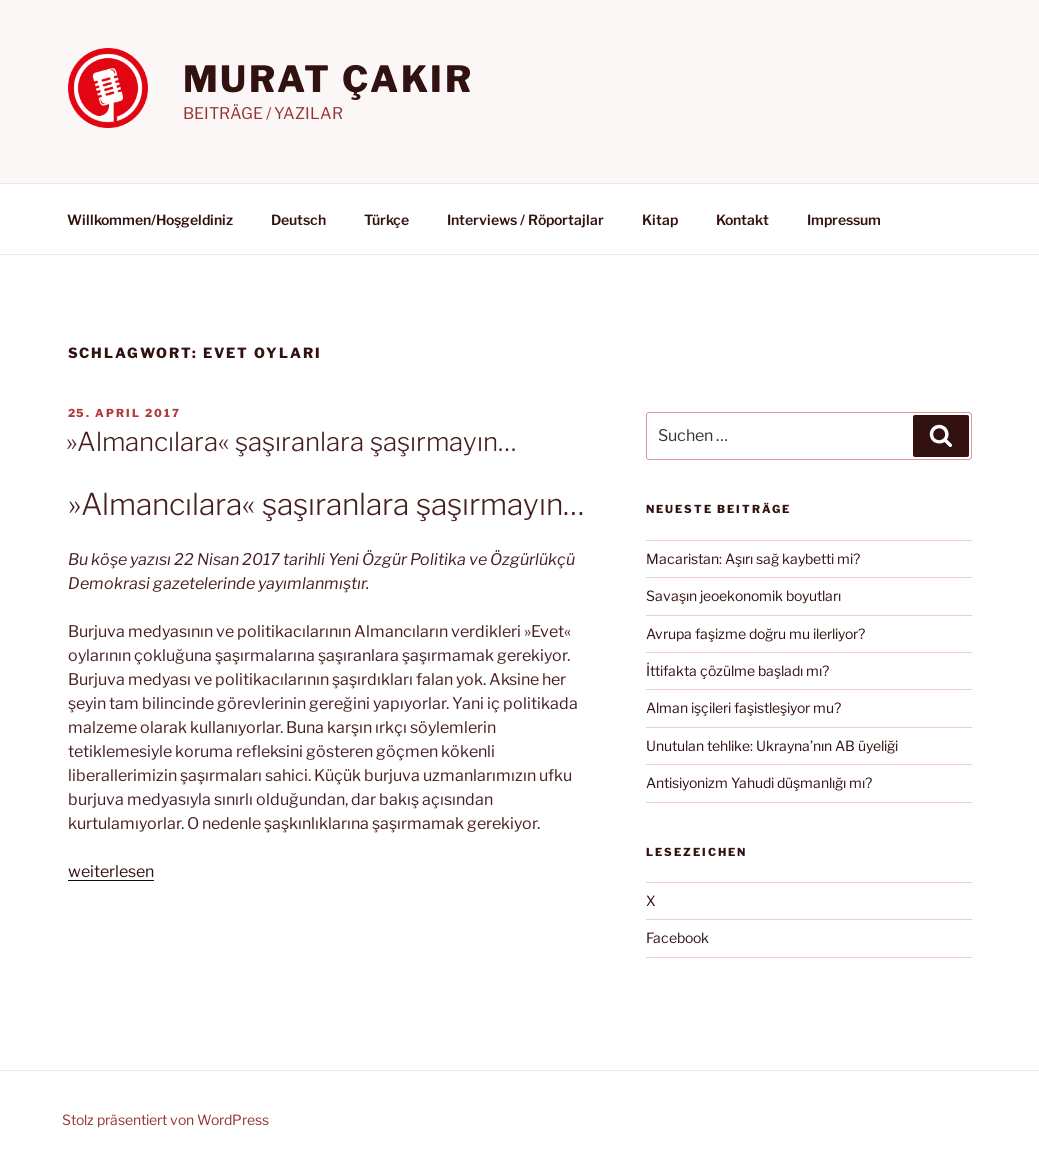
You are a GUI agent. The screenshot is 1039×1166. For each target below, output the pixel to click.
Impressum (844, 219)
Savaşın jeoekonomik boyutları (743, 595)
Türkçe (386, 219)
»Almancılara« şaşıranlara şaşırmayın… (291, 441)
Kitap (660, 219)
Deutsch (298, 219)
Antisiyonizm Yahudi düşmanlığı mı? (759, 782)
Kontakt (742, 219)
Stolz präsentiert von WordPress (165, 1119)
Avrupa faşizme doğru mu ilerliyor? (755, 633)
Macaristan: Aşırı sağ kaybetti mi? (753, 558)
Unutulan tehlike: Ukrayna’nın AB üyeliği (772, 745)
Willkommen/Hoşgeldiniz (150, 219)
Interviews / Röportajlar (525, 219)
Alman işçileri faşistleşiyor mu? (743, 707)
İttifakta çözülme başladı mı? (737, 670)
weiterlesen (111, 871)
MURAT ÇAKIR (329, 79)
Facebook (677, 937)
